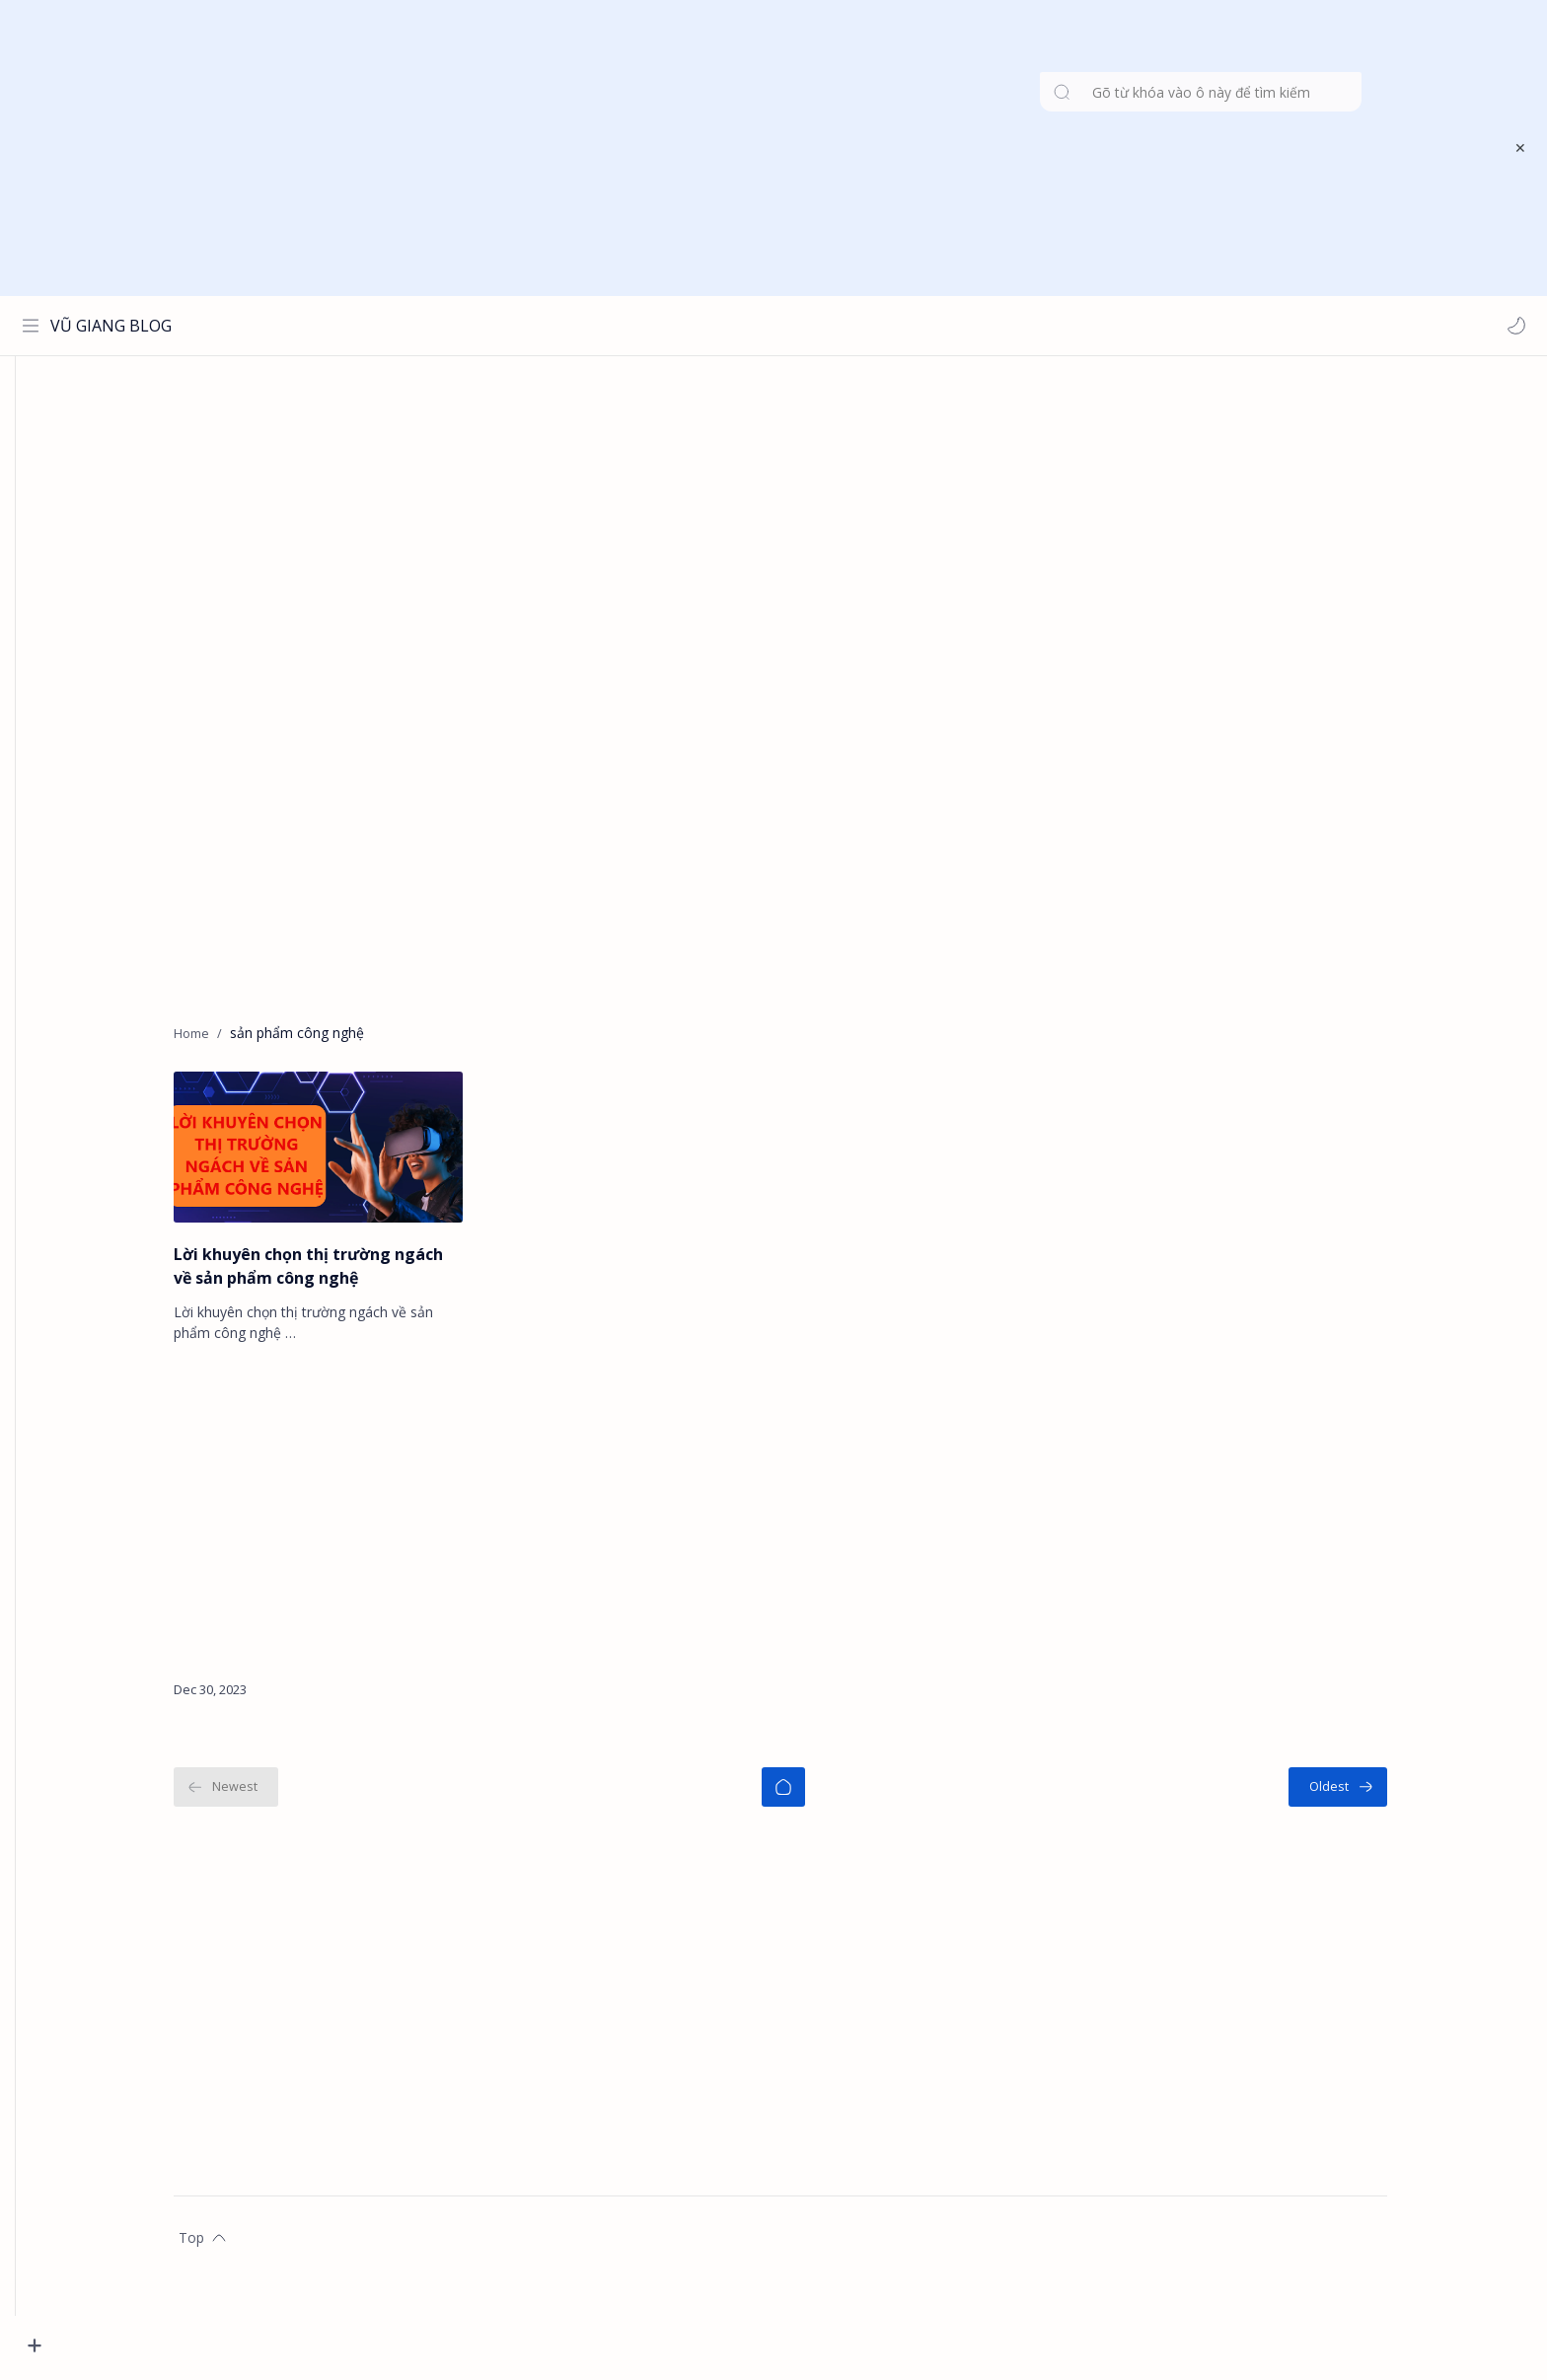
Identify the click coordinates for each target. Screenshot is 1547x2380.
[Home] (814, 1795)
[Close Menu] (1516, 148)
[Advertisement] (761, 148)
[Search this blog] (409, 325)
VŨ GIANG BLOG (115, 325)
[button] (1512, 325)
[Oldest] (1368, 1795)
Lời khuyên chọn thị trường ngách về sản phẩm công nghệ (339, 1274)
